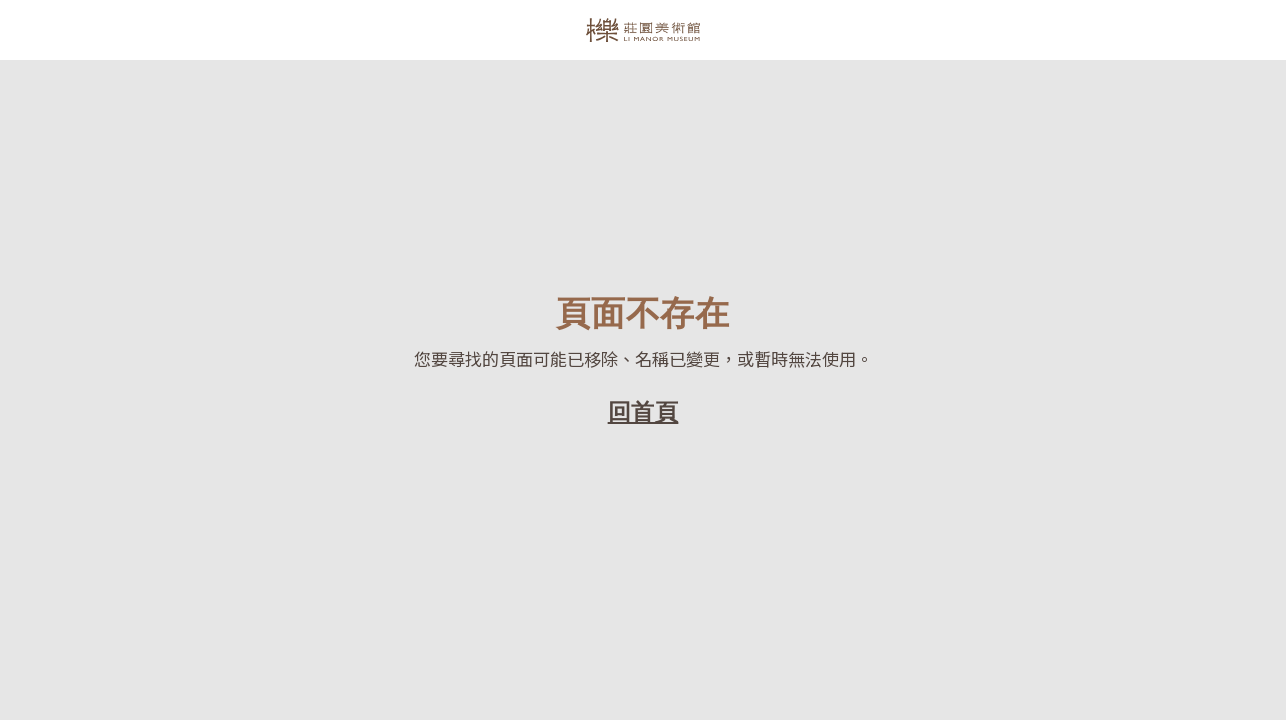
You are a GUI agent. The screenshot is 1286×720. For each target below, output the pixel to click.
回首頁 (643, 411)
